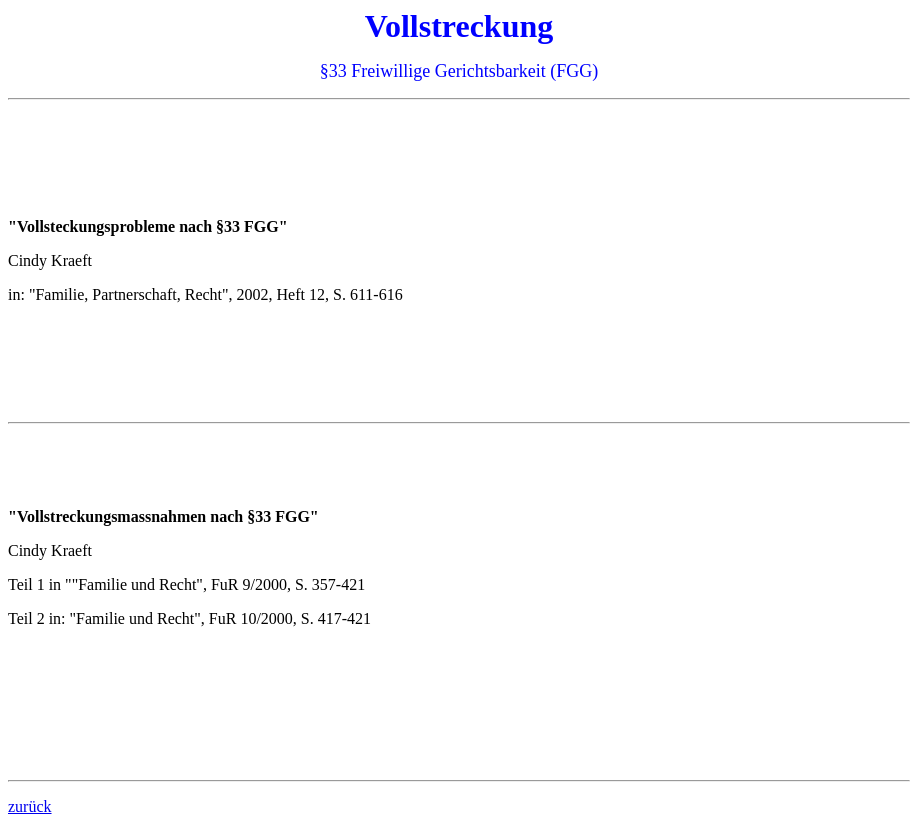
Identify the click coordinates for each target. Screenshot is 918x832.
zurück (30, 806)
